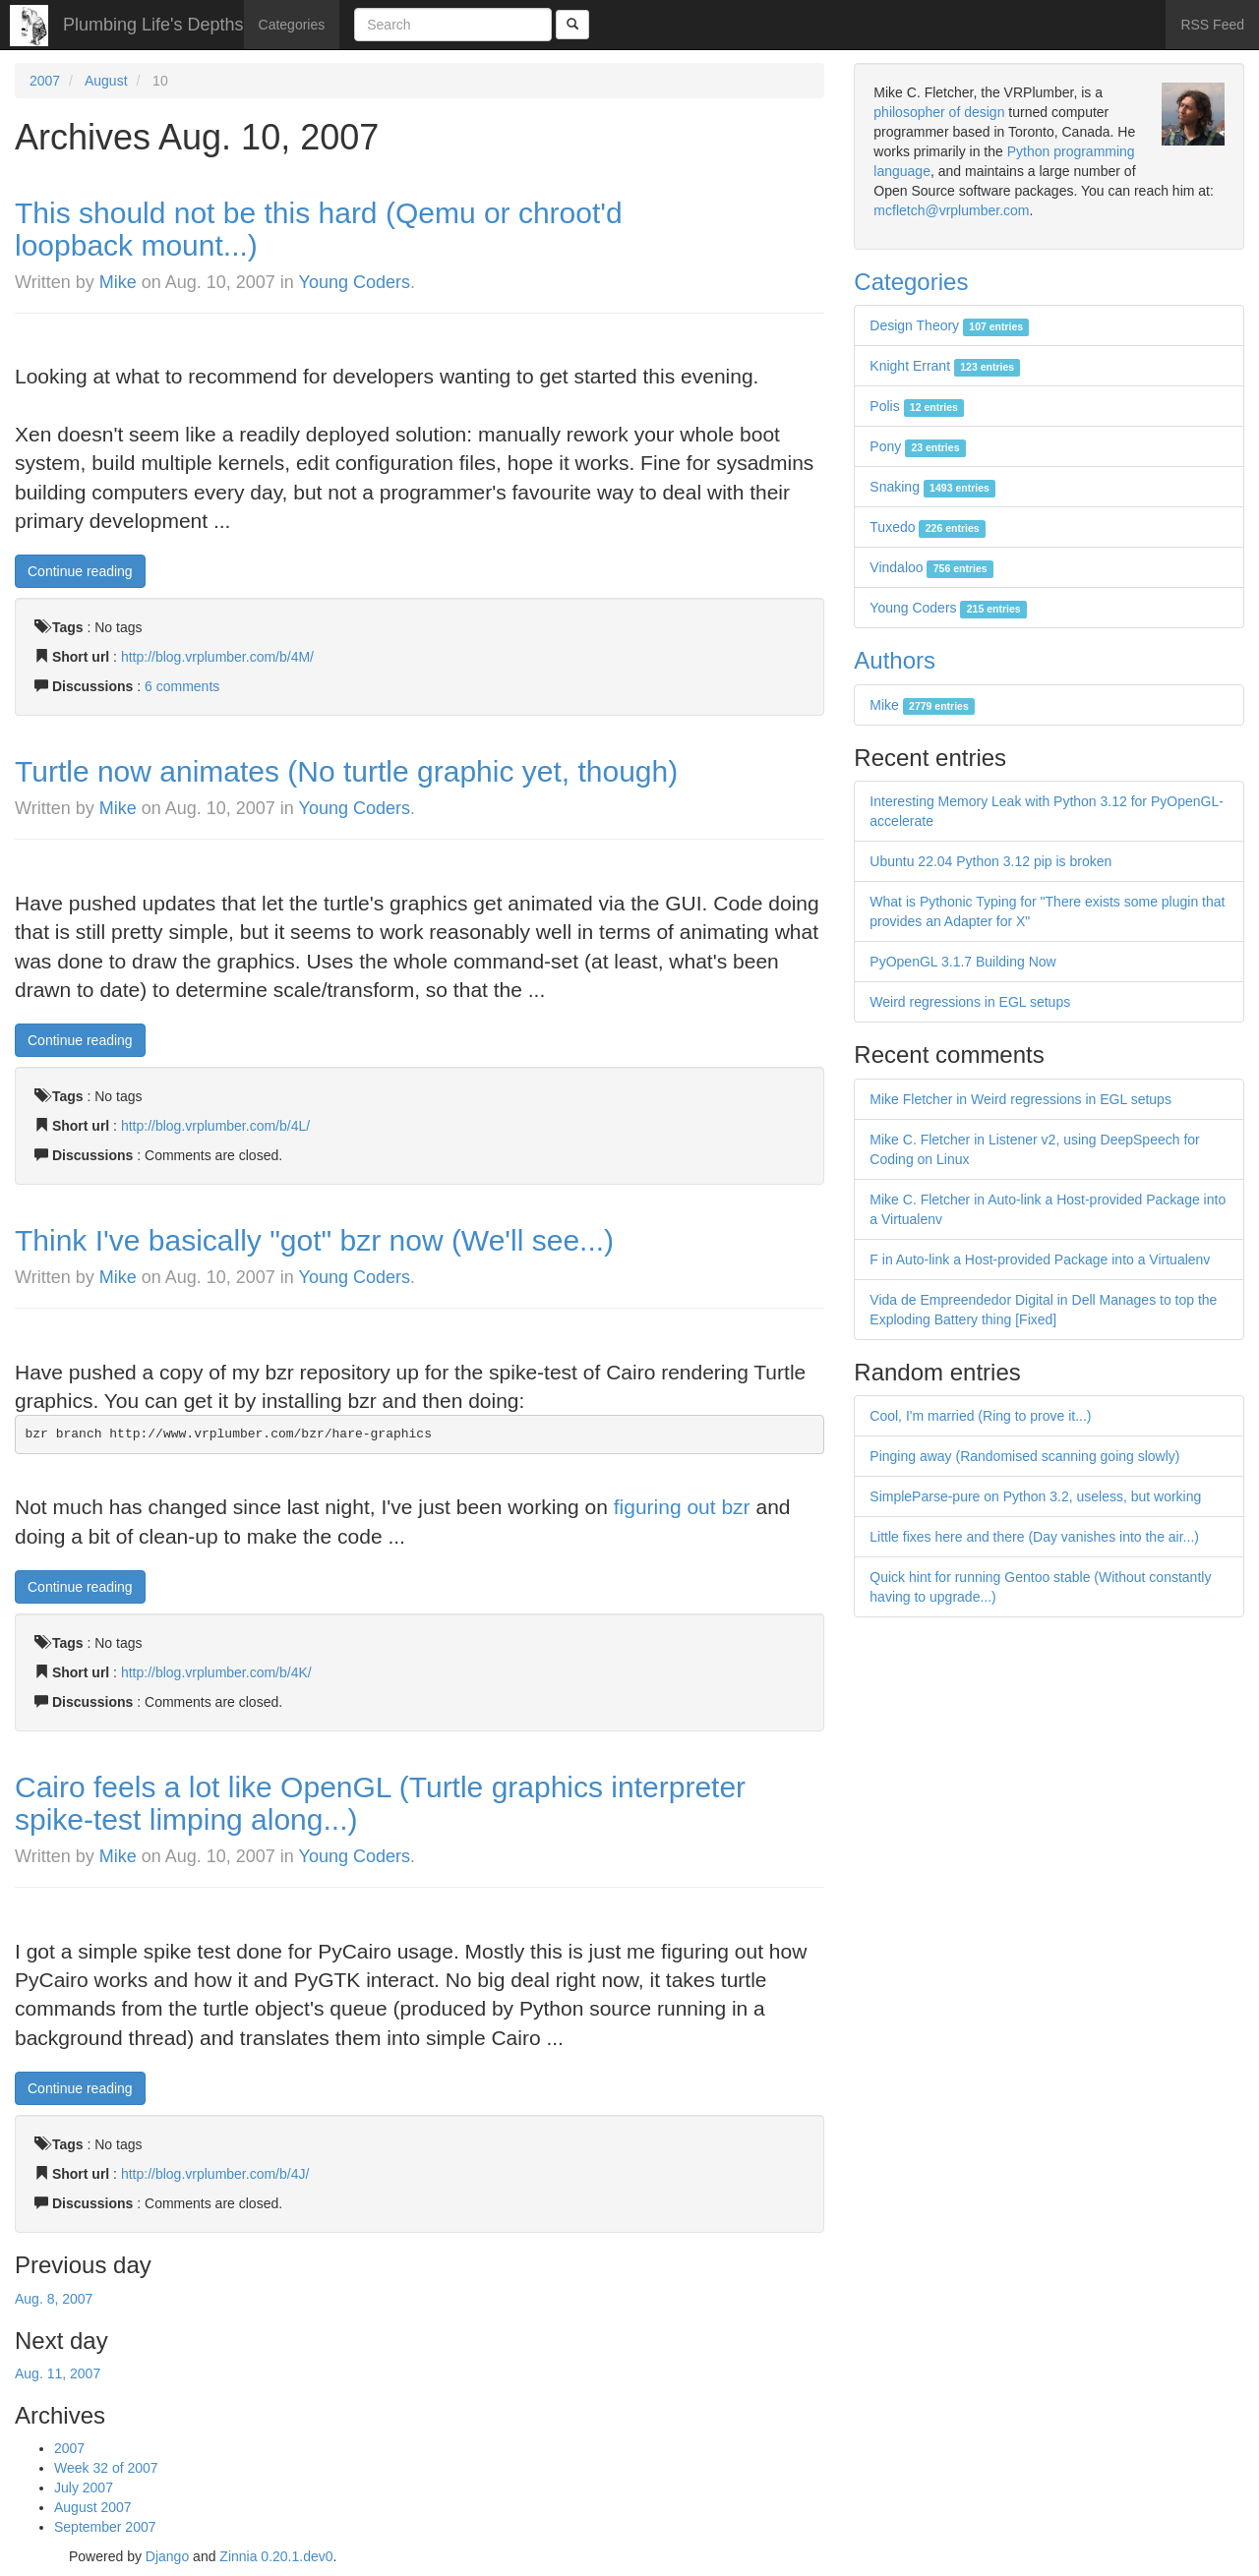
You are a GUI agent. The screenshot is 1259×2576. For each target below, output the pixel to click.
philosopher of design (938, 112)
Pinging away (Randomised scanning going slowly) (1024, 1456)
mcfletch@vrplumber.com (951, 210)
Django (167, 2556)
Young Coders (354, 282)
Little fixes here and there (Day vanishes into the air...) (1034, 1537)
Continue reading (80, 571)
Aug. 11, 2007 (57, 2373)
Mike (118, 282)
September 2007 (105, 2527)
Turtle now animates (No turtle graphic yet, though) (346, 771)
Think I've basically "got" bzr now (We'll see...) (314, 1240)
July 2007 (83, 2487)
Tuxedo (927, 527)
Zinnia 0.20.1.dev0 (275, 2556)
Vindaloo (931, 567)
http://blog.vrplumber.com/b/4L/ (215, 1126)
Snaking (932, 487)
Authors (894, 660)
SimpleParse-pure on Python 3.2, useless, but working (1035, 1496)
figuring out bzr (682, 1506)
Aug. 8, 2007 (53, 2299)
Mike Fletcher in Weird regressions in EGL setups (1020, 1099)
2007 (45, 80)
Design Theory (949, 325)
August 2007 (93, 2507)
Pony (917, 446)
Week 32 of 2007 (106, 2468)
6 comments (182, 686)
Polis (916, 406)
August (106, 80)
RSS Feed (1212, 24)
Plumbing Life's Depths (153, 24)
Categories (292, 24)
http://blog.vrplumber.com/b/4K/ (216, 1672)
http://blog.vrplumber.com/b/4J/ (215, 2174)
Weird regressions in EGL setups (969, 1002)
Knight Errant (944, 366)
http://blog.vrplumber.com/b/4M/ (217, 657)
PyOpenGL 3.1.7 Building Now (962, 961)
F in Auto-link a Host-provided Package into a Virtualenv (1039, 1259)
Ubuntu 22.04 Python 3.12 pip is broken (990, 861)
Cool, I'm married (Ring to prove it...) (980, 1416)
